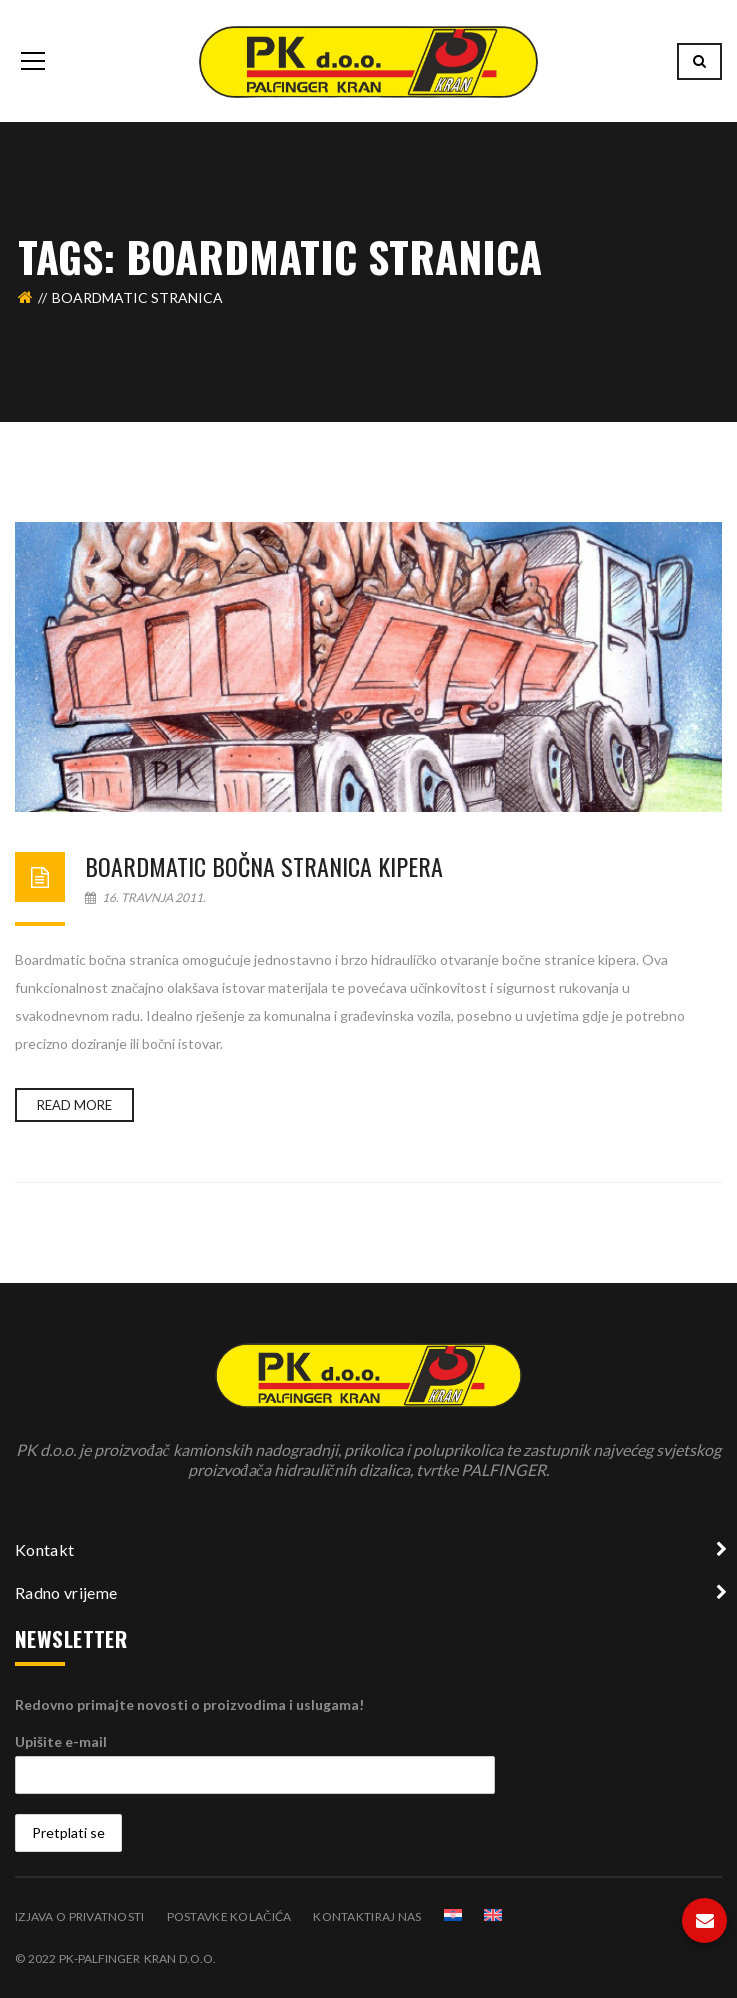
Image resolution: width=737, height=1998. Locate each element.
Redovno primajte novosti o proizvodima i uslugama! (189, 1704)
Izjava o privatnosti (80, 1916)
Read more (74, 1105)
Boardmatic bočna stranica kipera (264, 866)
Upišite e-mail (61, 1741)
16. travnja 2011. (145, 897)
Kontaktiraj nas (367, 1916)
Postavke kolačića (229, 1916)
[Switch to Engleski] (493, 1915)
